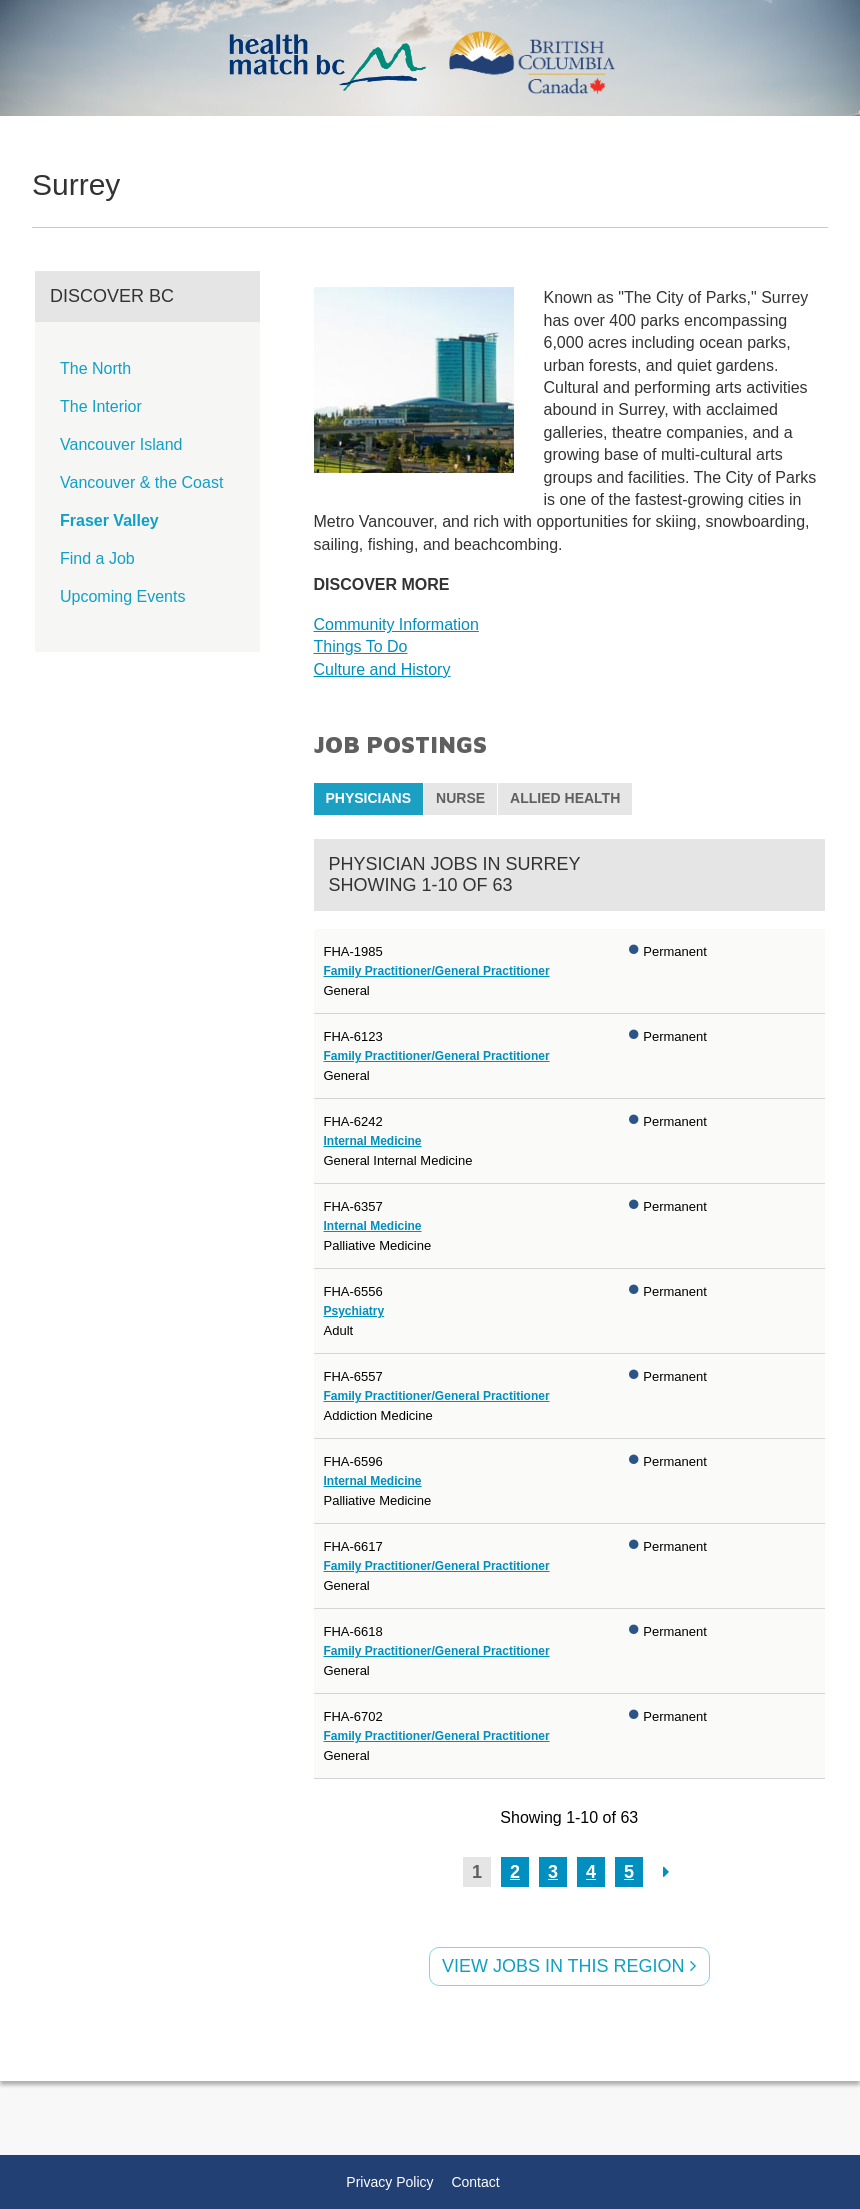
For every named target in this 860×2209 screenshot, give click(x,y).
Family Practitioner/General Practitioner (437, 971)
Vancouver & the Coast (141, 482)
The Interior (101, 406)
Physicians (369, 798)
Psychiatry (354, 1311)
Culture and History (382, 669)
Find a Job (97, 558)
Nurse (460, 798)
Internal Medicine (373, 1141)
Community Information (396, 624)
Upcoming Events (122, 596)
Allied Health (565, 798)
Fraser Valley (109, 520)
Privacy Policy (389, 2182)
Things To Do (361, 646)
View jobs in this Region (569, 1966)
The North (95, 368)
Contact (475, 2182)
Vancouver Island (121, 444)
